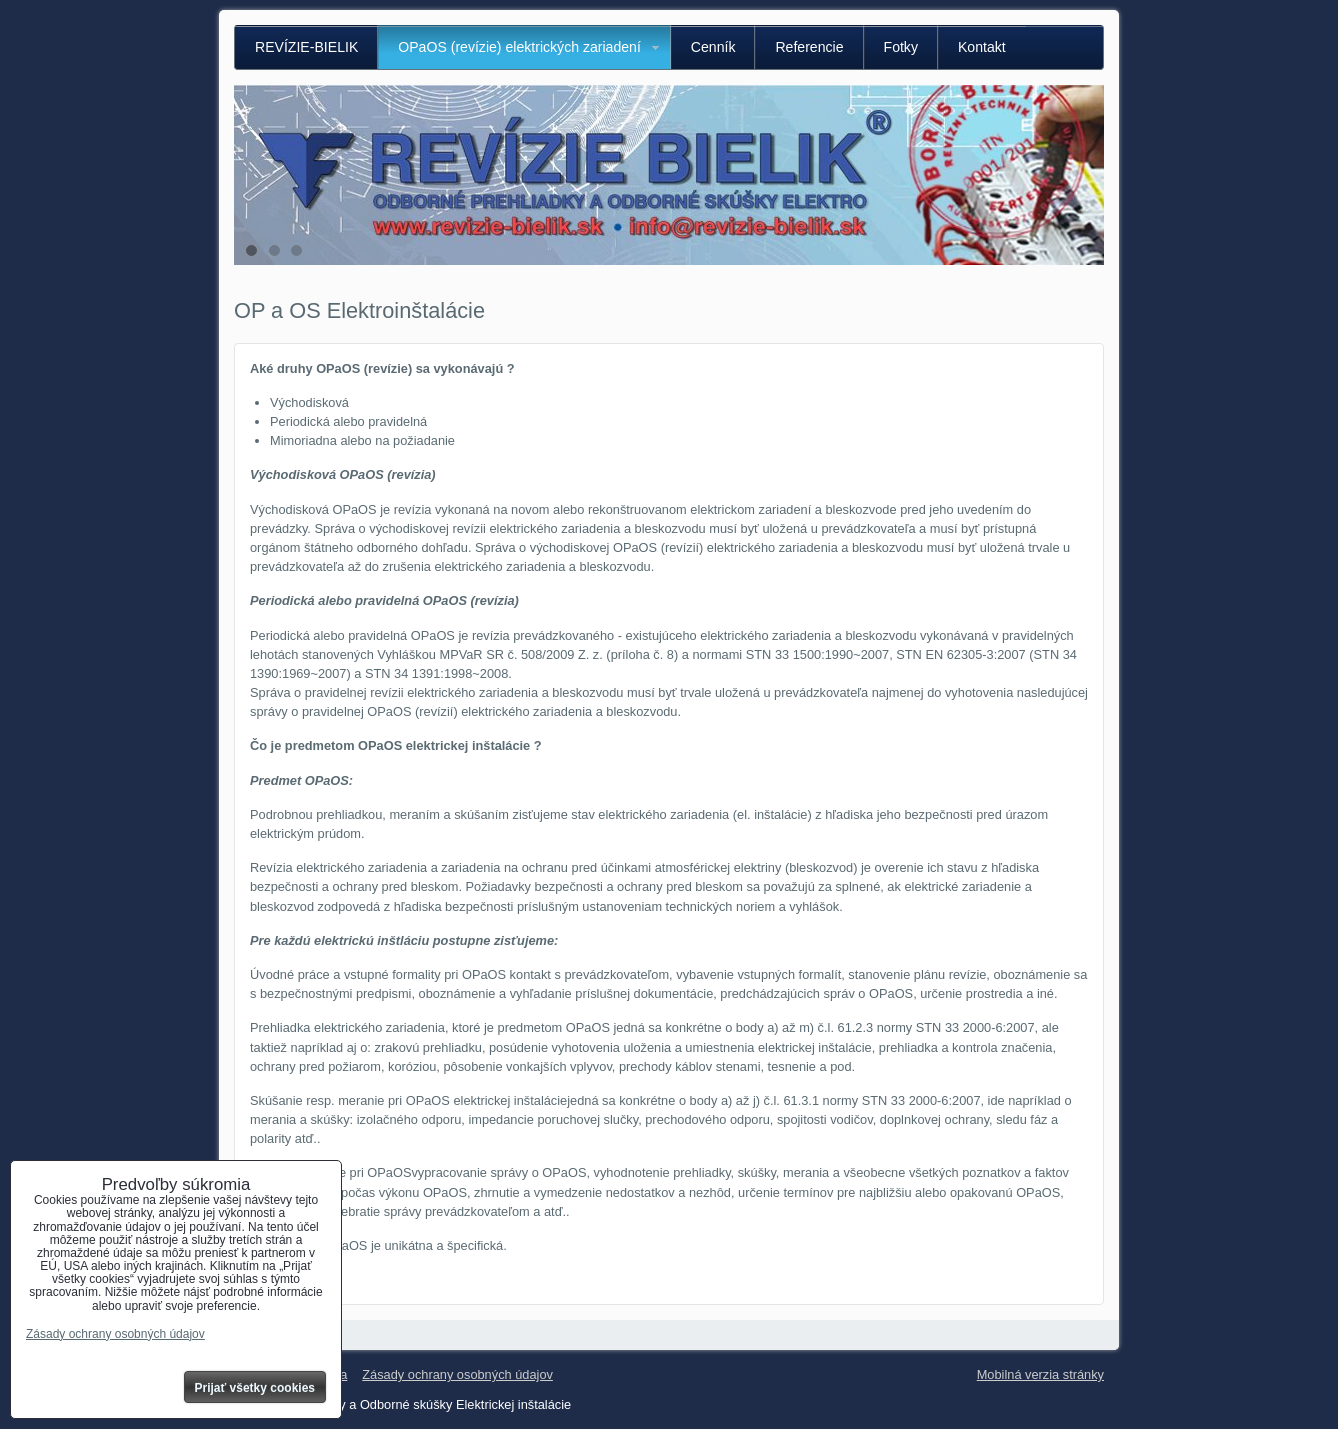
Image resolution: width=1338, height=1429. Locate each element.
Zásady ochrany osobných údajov (457, 1374)
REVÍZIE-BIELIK (306, 47)
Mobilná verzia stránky (1040, 1374)
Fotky (901, 47)
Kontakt (982, 47)
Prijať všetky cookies (255, 1388)
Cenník (713, 47)
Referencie (809, 47)
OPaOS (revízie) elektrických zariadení (519, 47)
